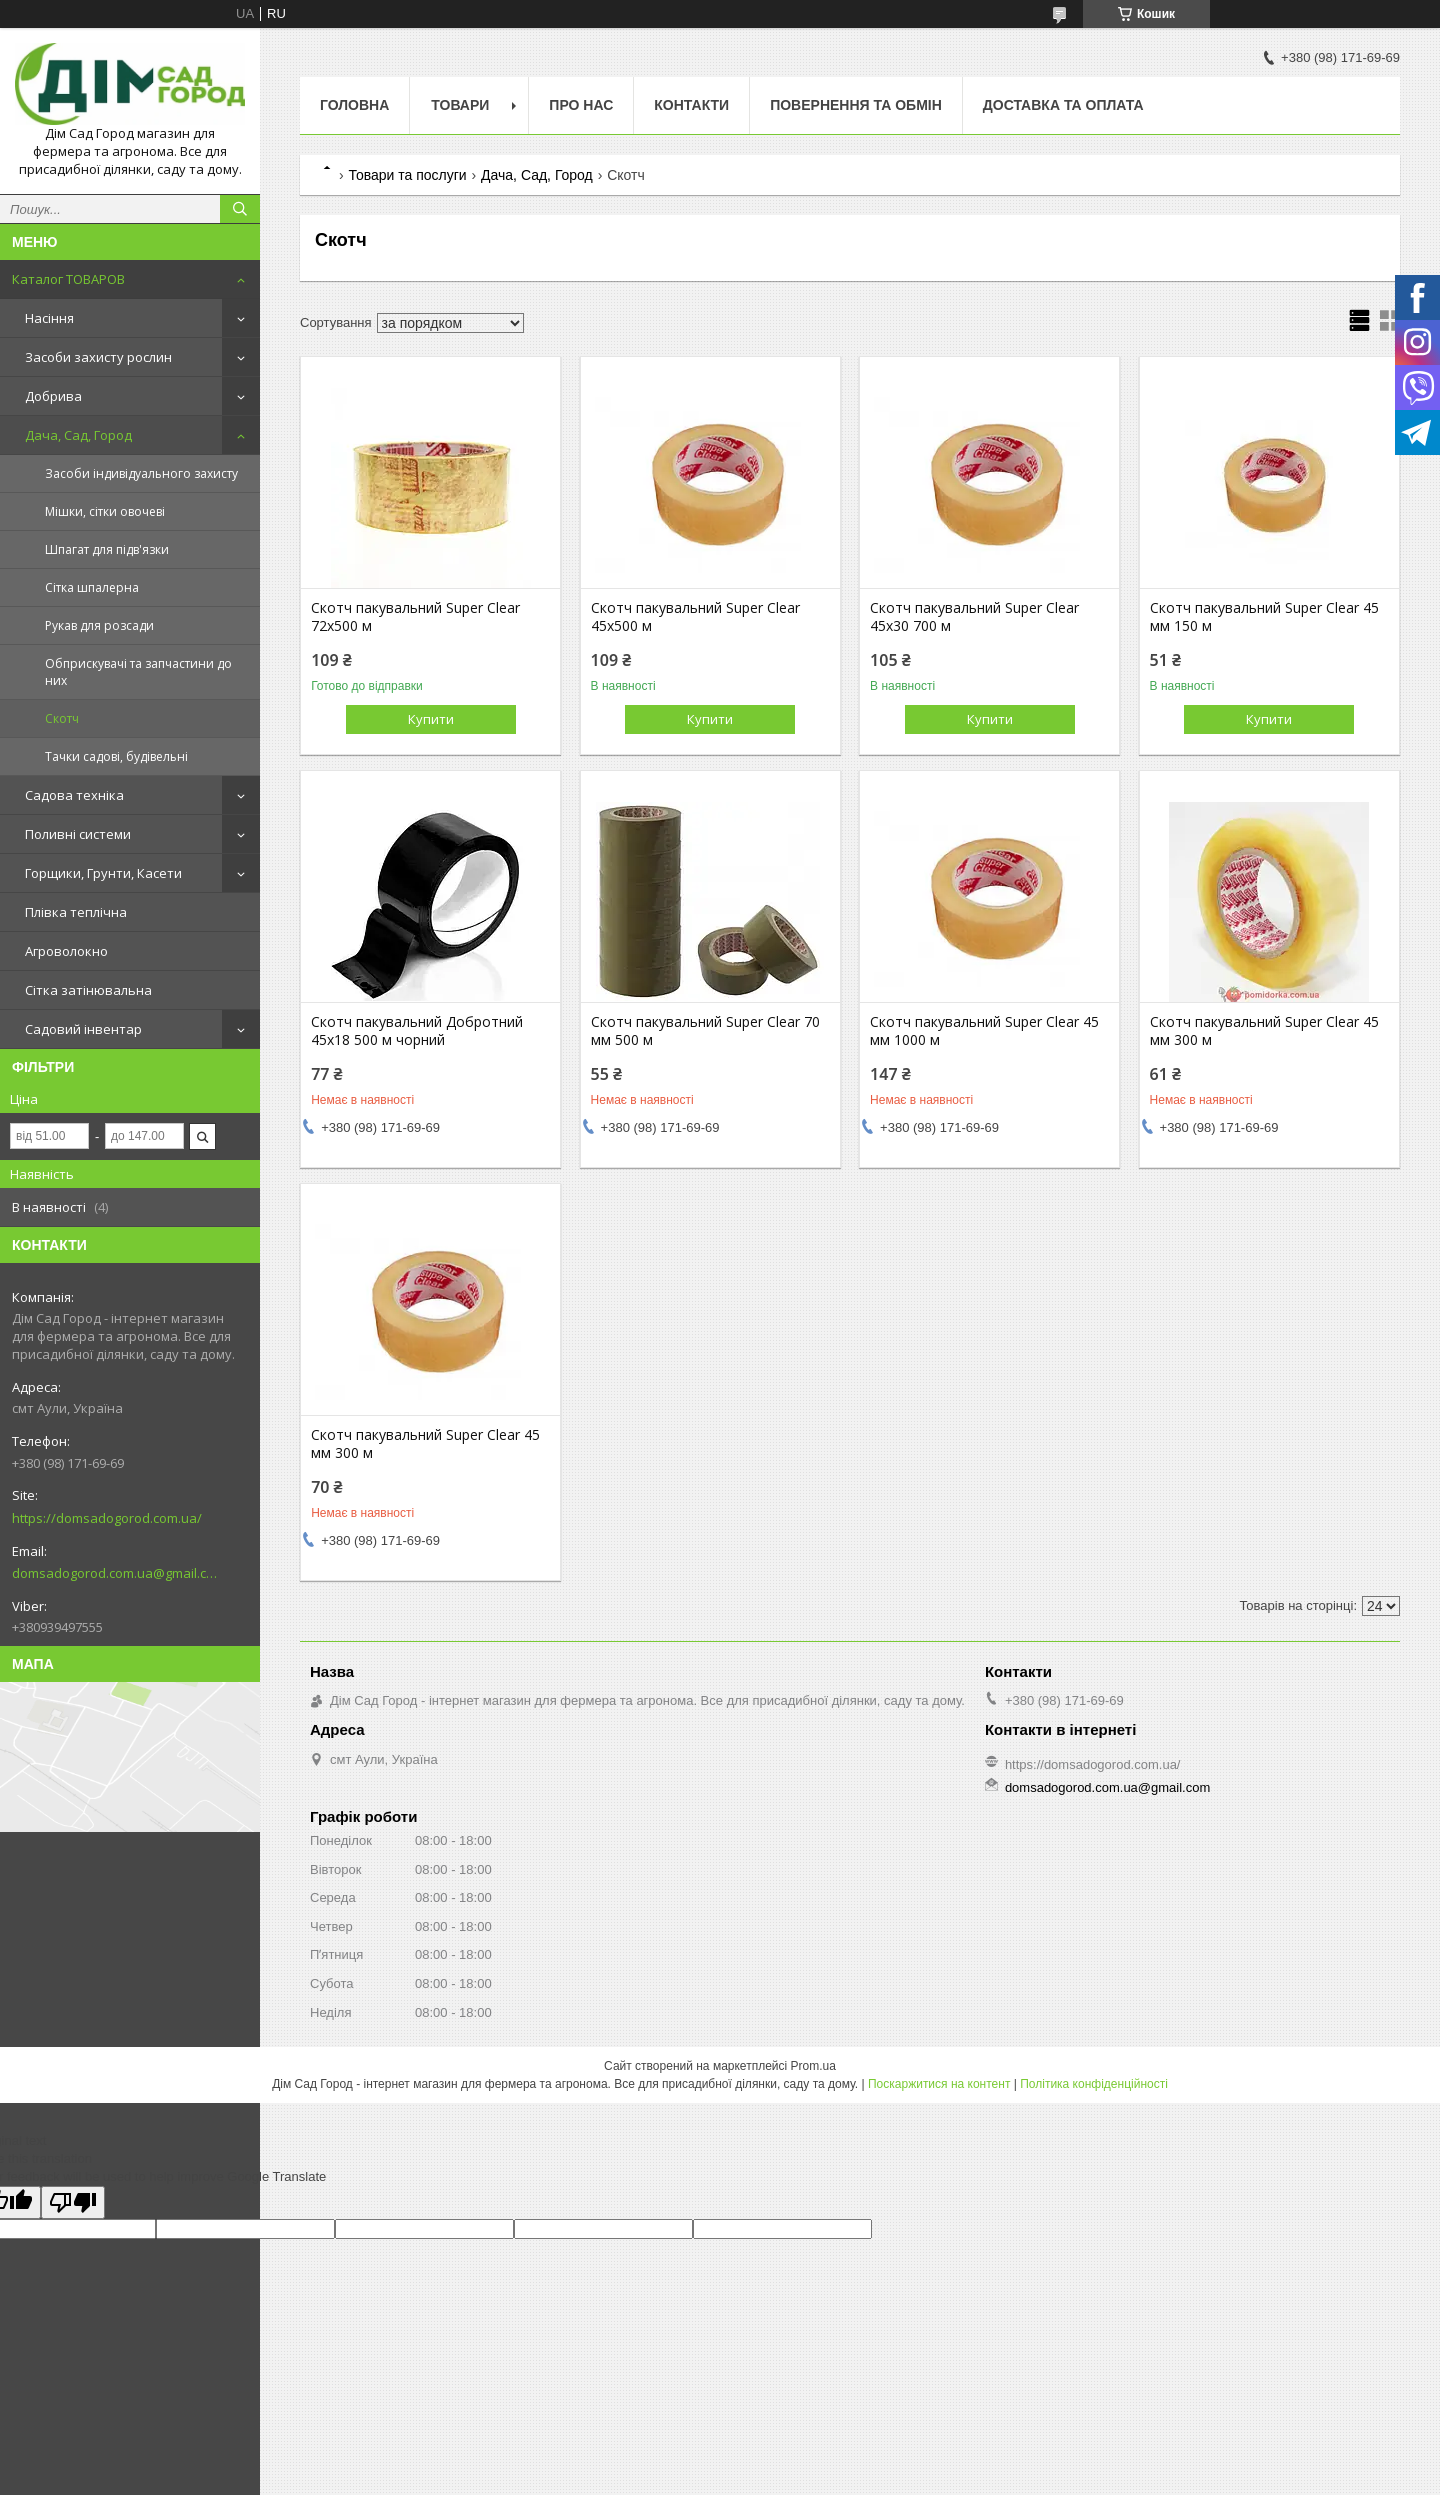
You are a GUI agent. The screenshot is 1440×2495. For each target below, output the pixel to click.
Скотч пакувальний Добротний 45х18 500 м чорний (417, 1031)
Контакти (691, 105)
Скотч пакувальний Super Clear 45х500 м (695, 617)
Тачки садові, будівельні (116, 756)
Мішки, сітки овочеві (105, 511)
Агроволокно (66, 951)
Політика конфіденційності (1094, 2084)
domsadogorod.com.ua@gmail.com (114, 1573)
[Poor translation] (73, 2202)
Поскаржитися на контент (939, 2084)
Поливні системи (78, 834)
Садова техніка (74, 795)
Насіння (49, 318)
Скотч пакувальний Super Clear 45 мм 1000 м (984, 1031)
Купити (431, 719)
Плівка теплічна (76, 912)
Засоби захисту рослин (98, 357)
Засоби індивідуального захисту (141, 473)
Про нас (581, 105)
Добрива (53, 396)
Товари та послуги (407, 175)
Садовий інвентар (83, 1029)
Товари (460, 105)
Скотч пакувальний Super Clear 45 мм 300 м (1264, 1031)
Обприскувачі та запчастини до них (138, 672)
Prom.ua (813, 2066)
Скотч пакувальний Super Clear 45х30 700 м (974, 617)
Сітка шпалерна (92, 587)
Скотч (62, 718)
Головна (354, 105)
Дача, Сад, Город (78, 435)
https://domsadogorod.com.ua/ (107, 1518)
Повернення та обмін (856, 105)
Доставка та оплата (1063, 105)
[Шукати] (240, 209)
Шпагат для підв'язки (107, 549)
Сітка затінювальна (88, 990)
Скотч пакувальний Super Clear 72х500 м (415, 617)
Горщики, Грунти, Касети (103, 873)
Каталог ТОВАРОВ (68, 279)
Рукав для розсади (99, 625)
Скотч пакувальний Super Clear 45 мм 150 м (1264, 617)
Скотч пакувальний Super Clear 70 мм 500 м (705, 1031)
